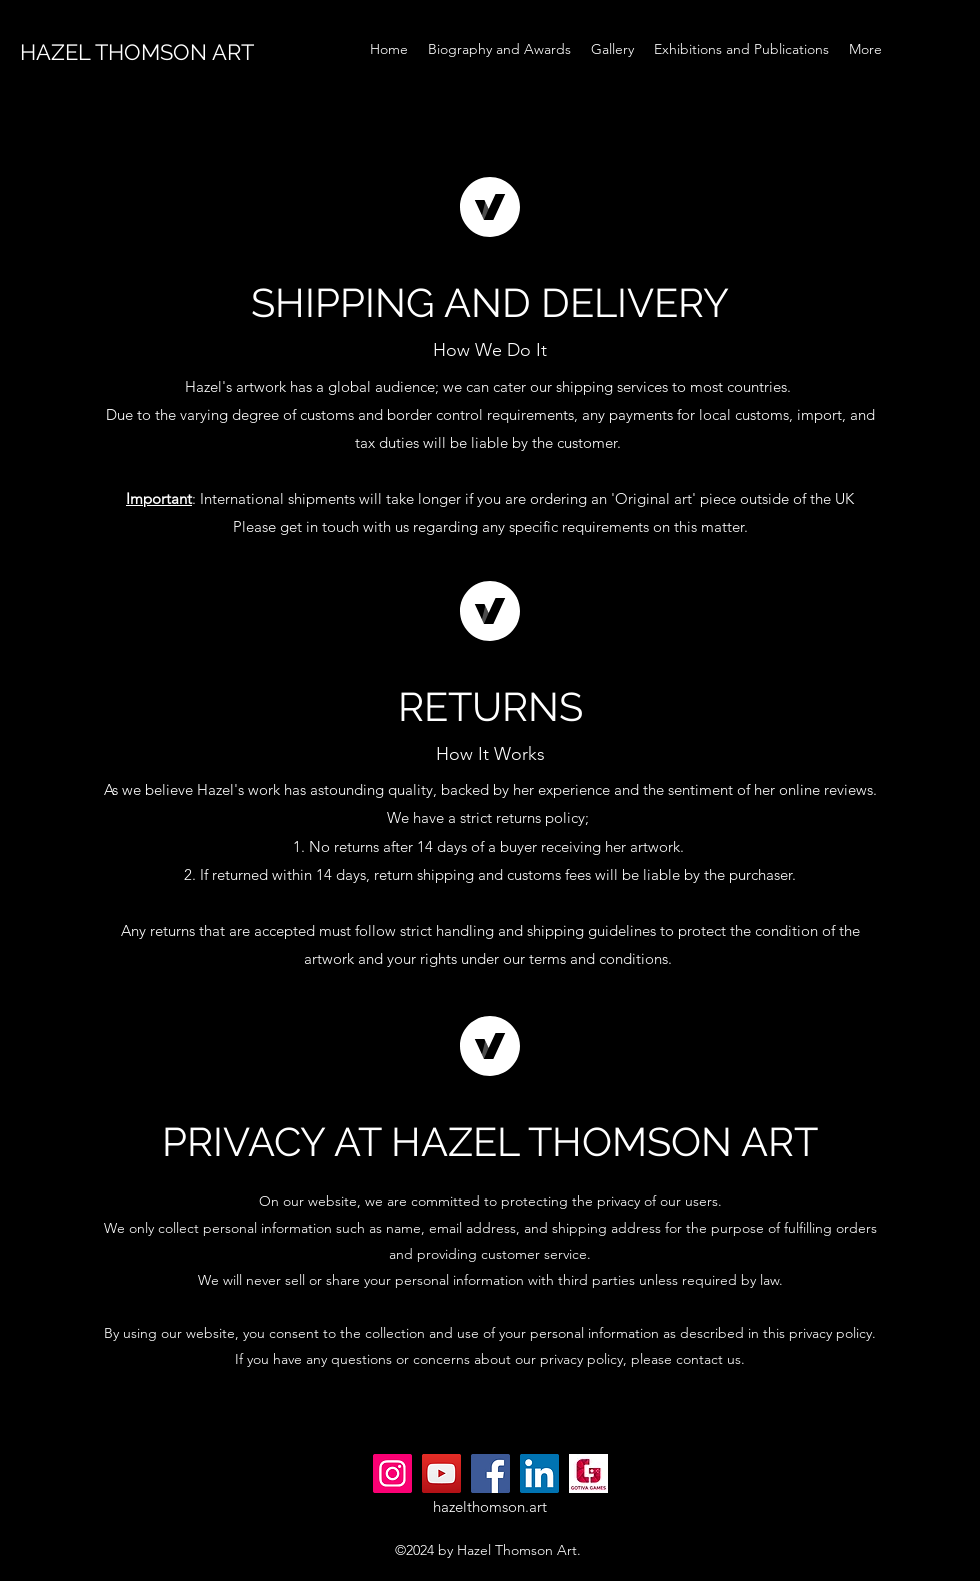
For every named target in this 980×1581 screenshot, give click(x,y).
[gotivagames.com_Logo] (588, 1473)
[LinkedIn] (539, 1473)
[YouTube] (441, 1473)
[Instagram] (392, 1473)
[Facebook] (490, 1473)
